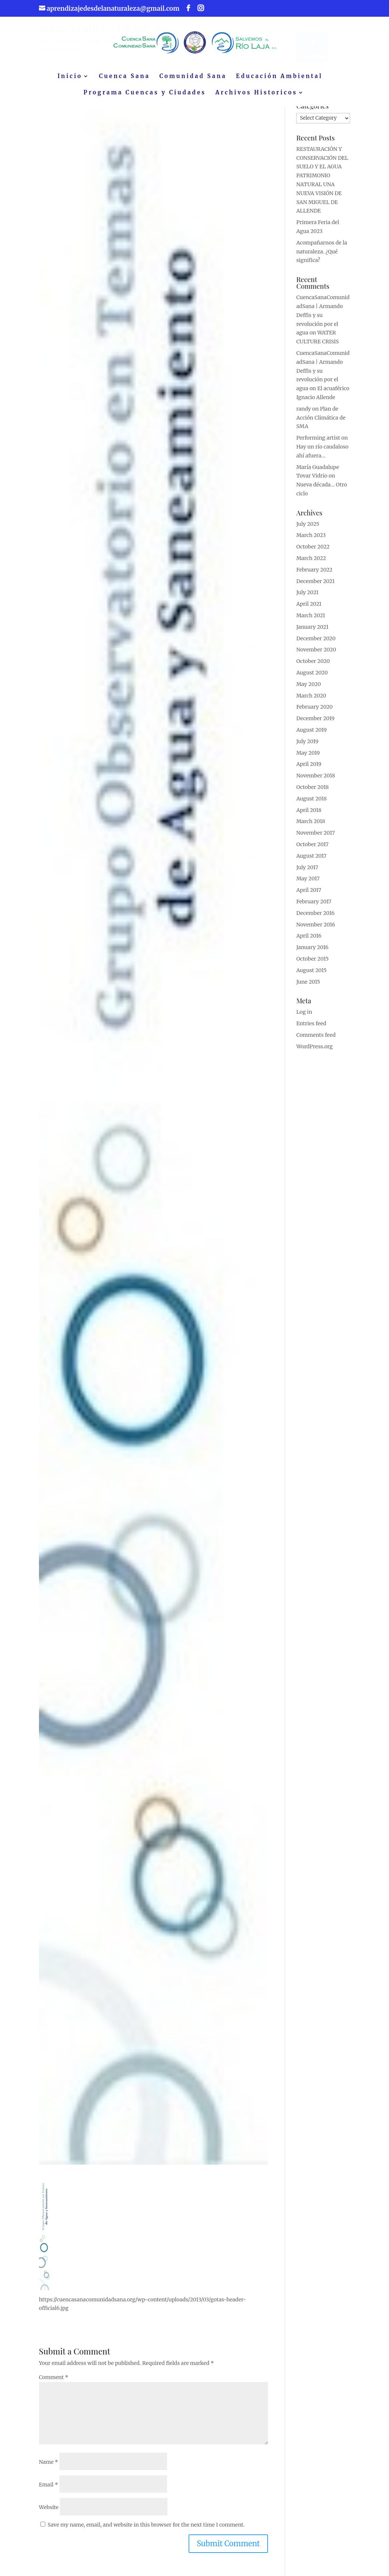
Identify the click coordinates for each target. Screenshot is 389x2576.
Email (48, 2484)
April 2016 (308, 941)
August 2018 (311, 803)
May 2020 (308, 689)
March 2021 (310, 620)
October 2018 (312, 792)
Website (49, 2507)
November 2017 (315, 838)
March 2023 (311, 540)
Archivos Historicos (256, 93)
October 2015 (312, 964)
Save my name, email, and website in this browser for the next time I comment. (146, 2524)
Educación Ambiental (279, 77)
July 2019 (307, 746)
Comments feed (316, 1040)
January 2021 (312, 632)
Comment (53, 2377)
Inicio (70, 77)
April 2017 (308, 895)
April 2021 (308, 609)
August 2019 (311, 735)
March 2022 (311, 563)
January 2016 (312, 952)
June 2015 (308, 987)
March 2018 (310, 826)
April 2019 (308, 769)
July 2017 (307, 872)
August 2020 (312, 677)
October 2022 (313, 551)
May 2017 (308, 883)
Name (48, 2462)
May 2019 (308, 758)
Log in (304, 1017)
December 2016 (315, 918)
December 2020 (316, 643)
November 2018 (315, 780)
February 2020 (314, 712)
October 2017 (312, 849)
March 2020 (311, 701)
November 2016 (315, 929)
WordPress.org (314, 1051)
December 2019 (315, 723)
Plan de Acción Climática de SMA (320, 423)
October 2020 (313, 666)
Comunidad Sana (192, 77)
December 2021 (315, 586)
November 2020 (316, 654)
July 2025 (307, 529)
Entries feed (311, 1028)
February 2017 (313, 906)
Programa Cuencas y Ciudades (145, 93)
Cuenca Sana (124, 77)
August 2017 (311, 861)
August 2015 (311, 975)
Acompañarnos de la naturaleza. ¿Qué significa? (321, 257)
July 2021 (307, 597)
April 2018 (308, 815)
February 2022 (314, 575)
